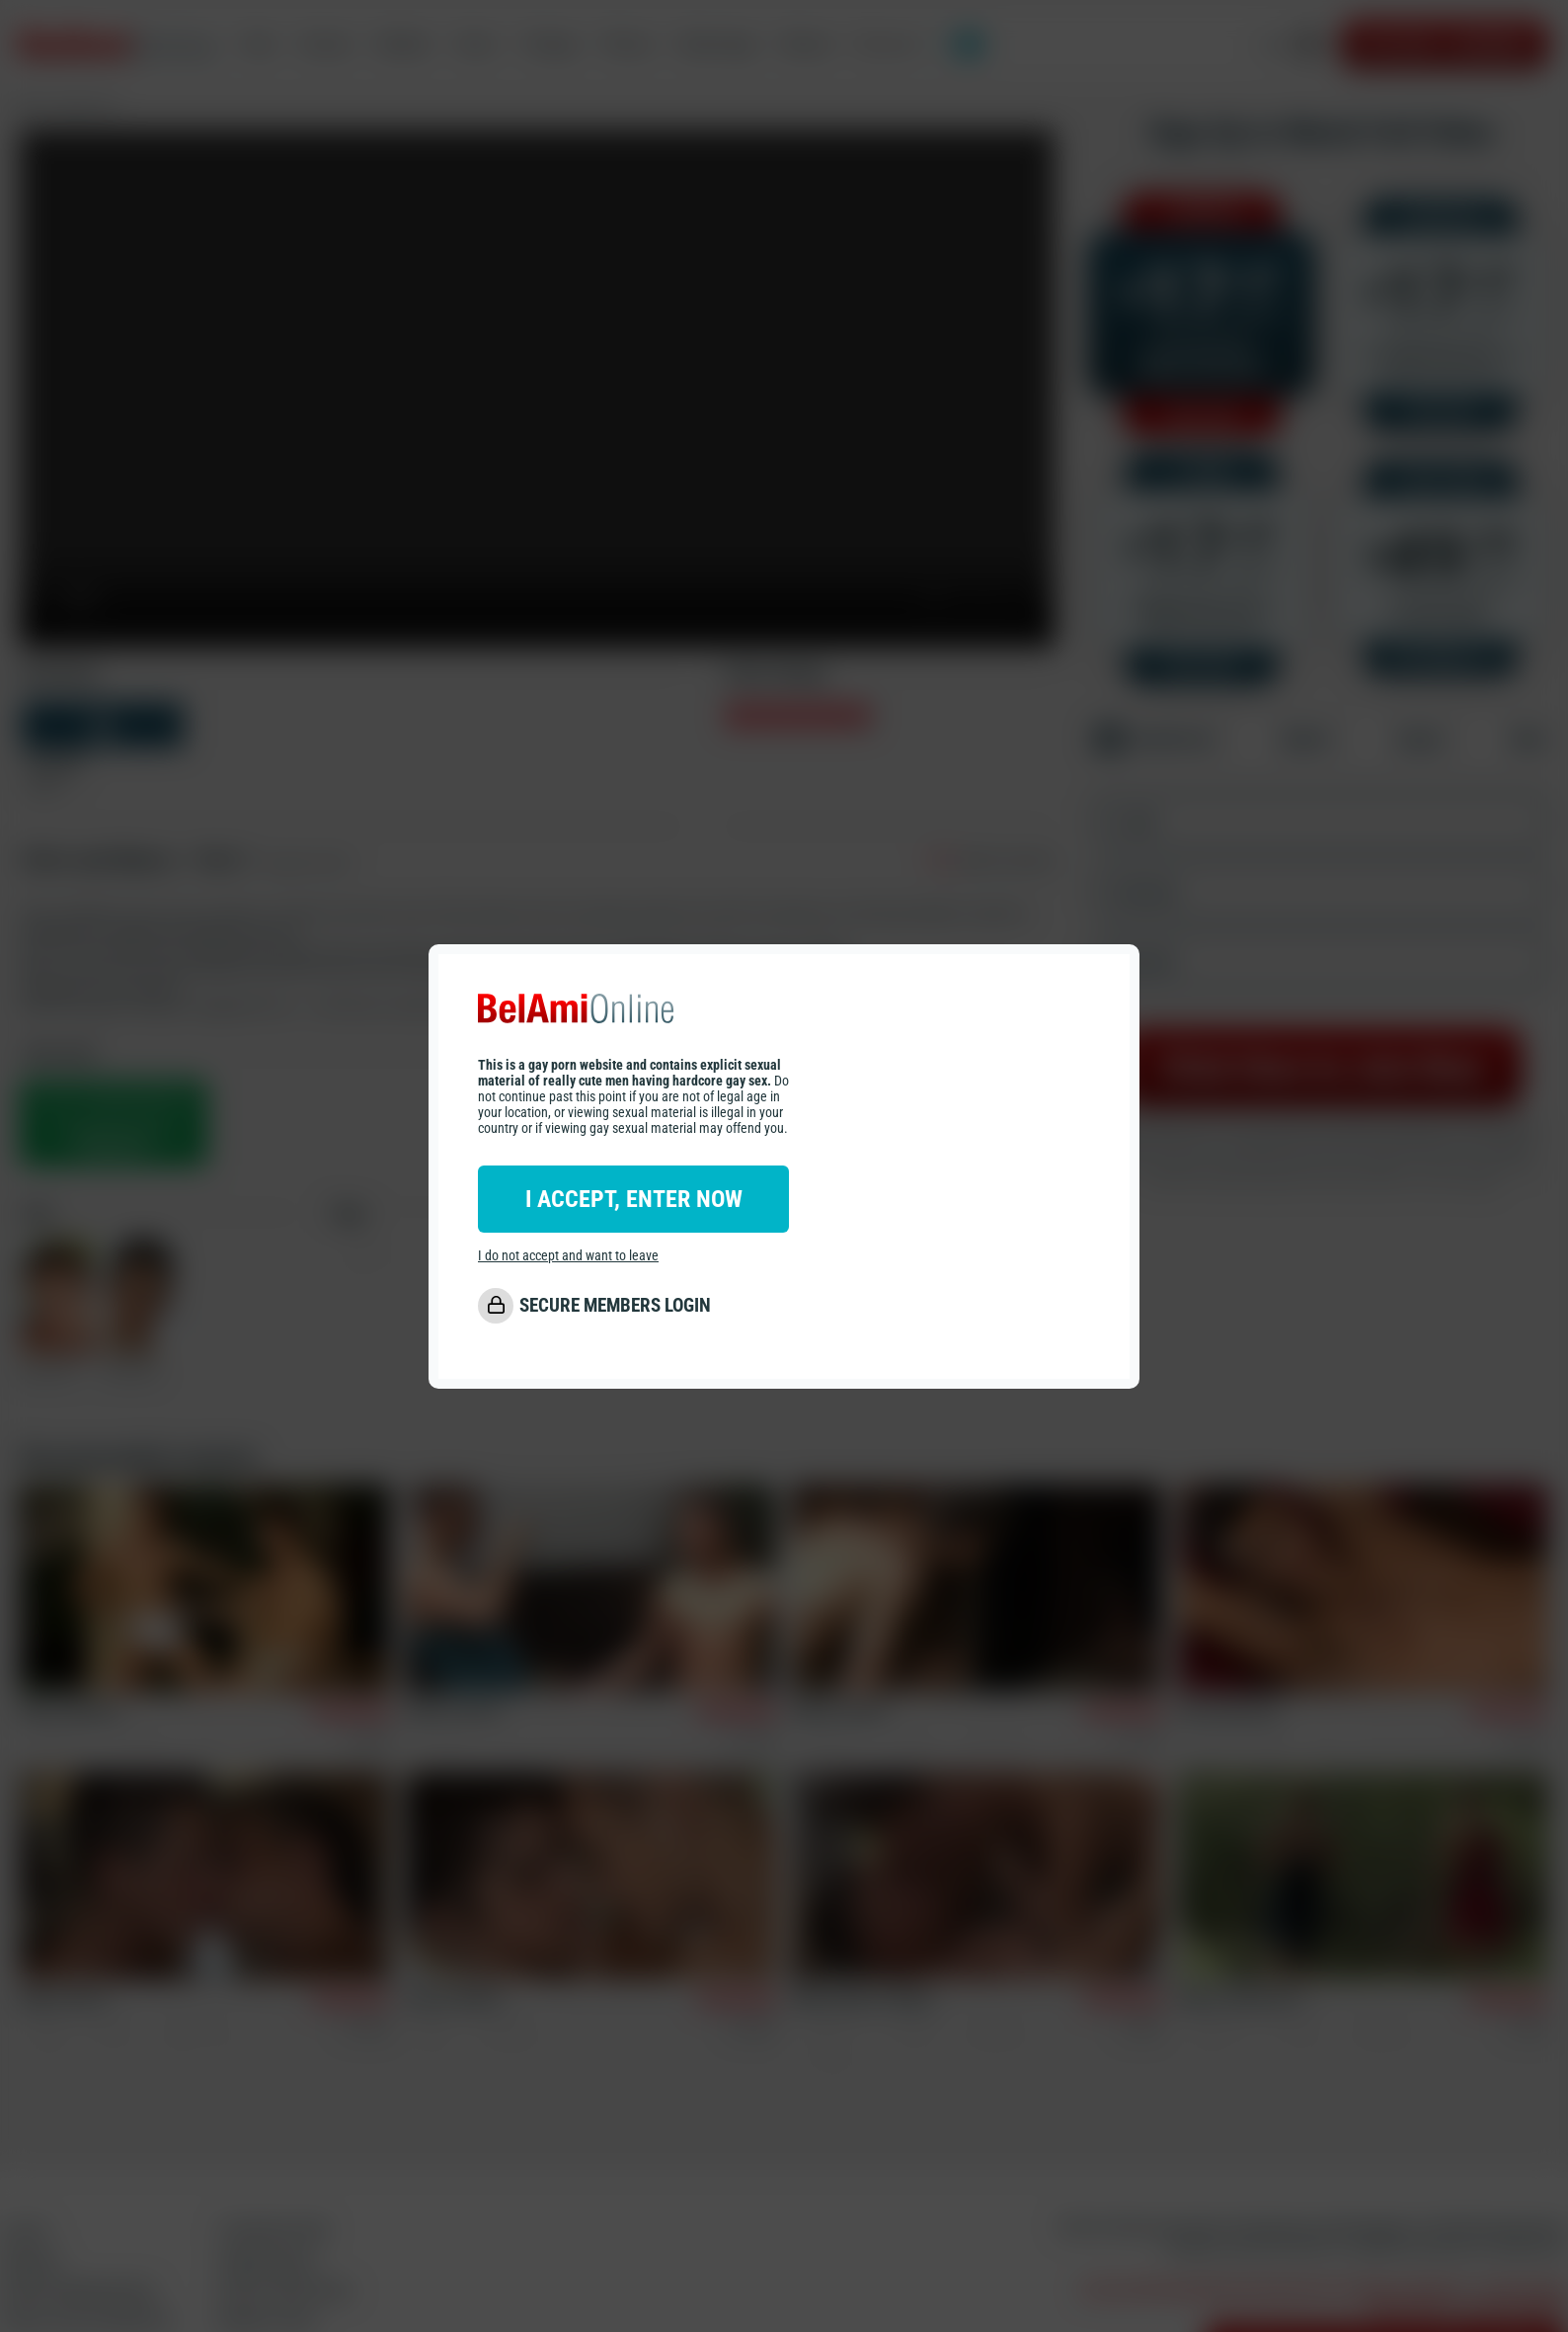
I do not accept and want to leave (568, 1255)
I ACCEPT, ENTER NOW (634, 1199)
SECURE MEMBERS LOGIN (615, 1305)
